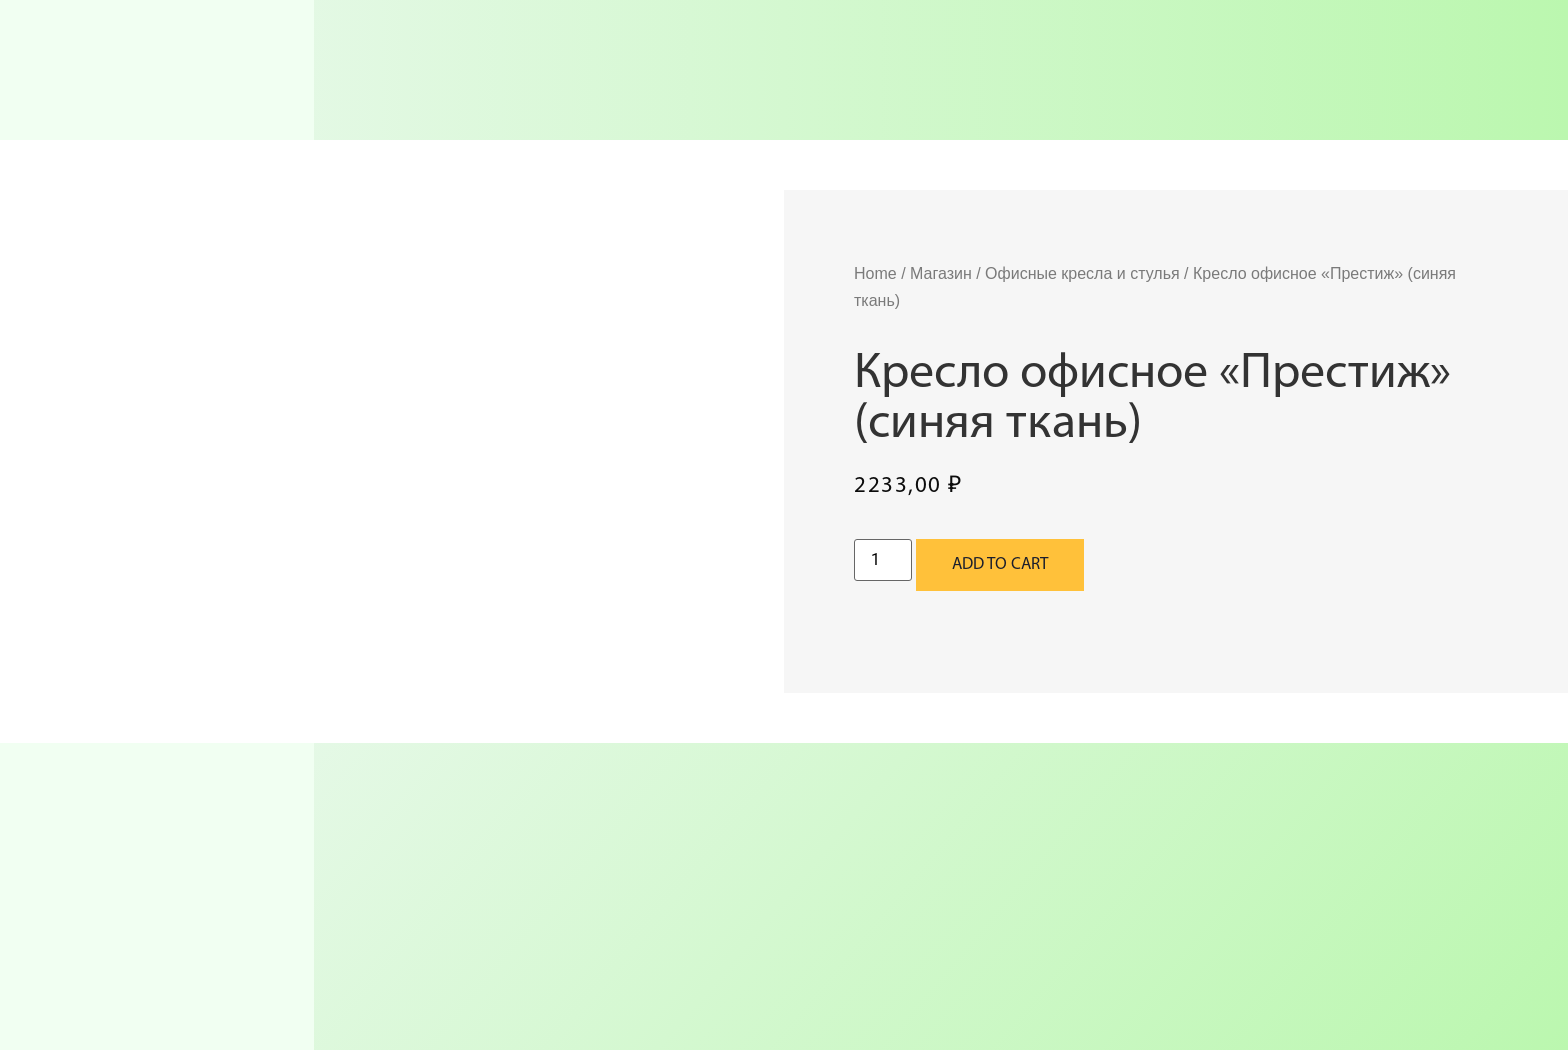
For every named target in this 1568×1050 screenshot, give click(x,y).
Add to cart (1000, 564)
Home (875, 273)
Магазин (941, 273)
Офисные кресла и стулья (1082, 273)
